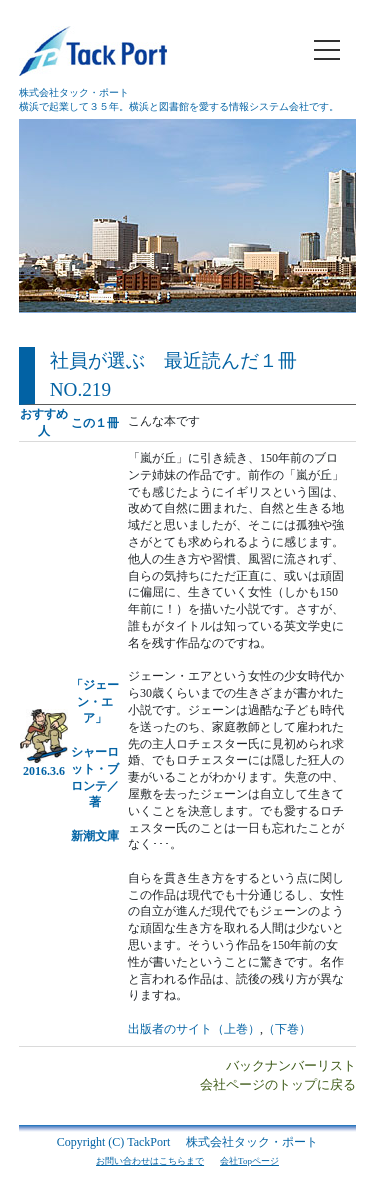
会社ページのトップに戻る (278, 1085)
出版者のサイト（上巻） (194, 1029)
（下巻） (287, 1029)
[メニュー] (327, 50)
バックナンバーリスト (291, 1066)
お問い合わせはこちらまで (150, 1161)
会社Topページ (249, 1161)
